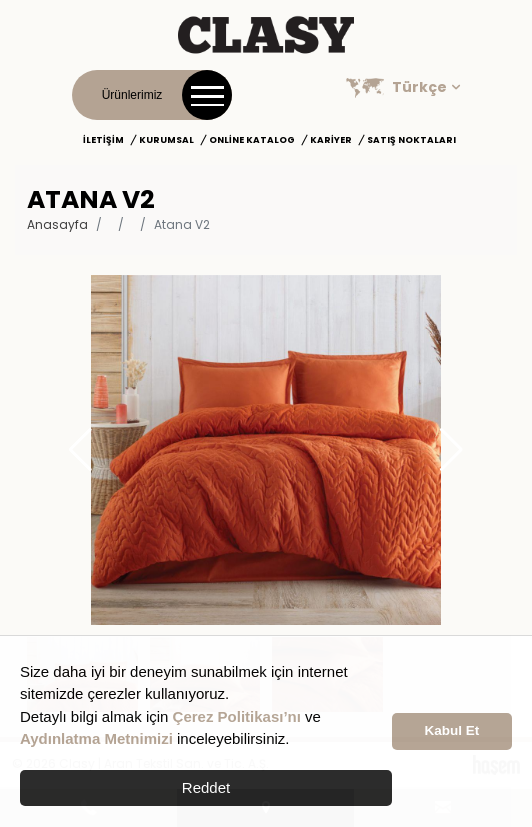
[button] (451, 450)
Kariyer (331, 140)
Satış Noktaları (411, 140)
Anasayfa (57, 224)
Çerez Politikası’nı (237, 716)
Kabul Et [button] (452, 730)
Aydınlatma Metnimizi (96, 738)
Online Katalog (252, 140)
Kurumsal (166, 140)
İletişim (103, 140)
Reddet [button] (206, 787)
